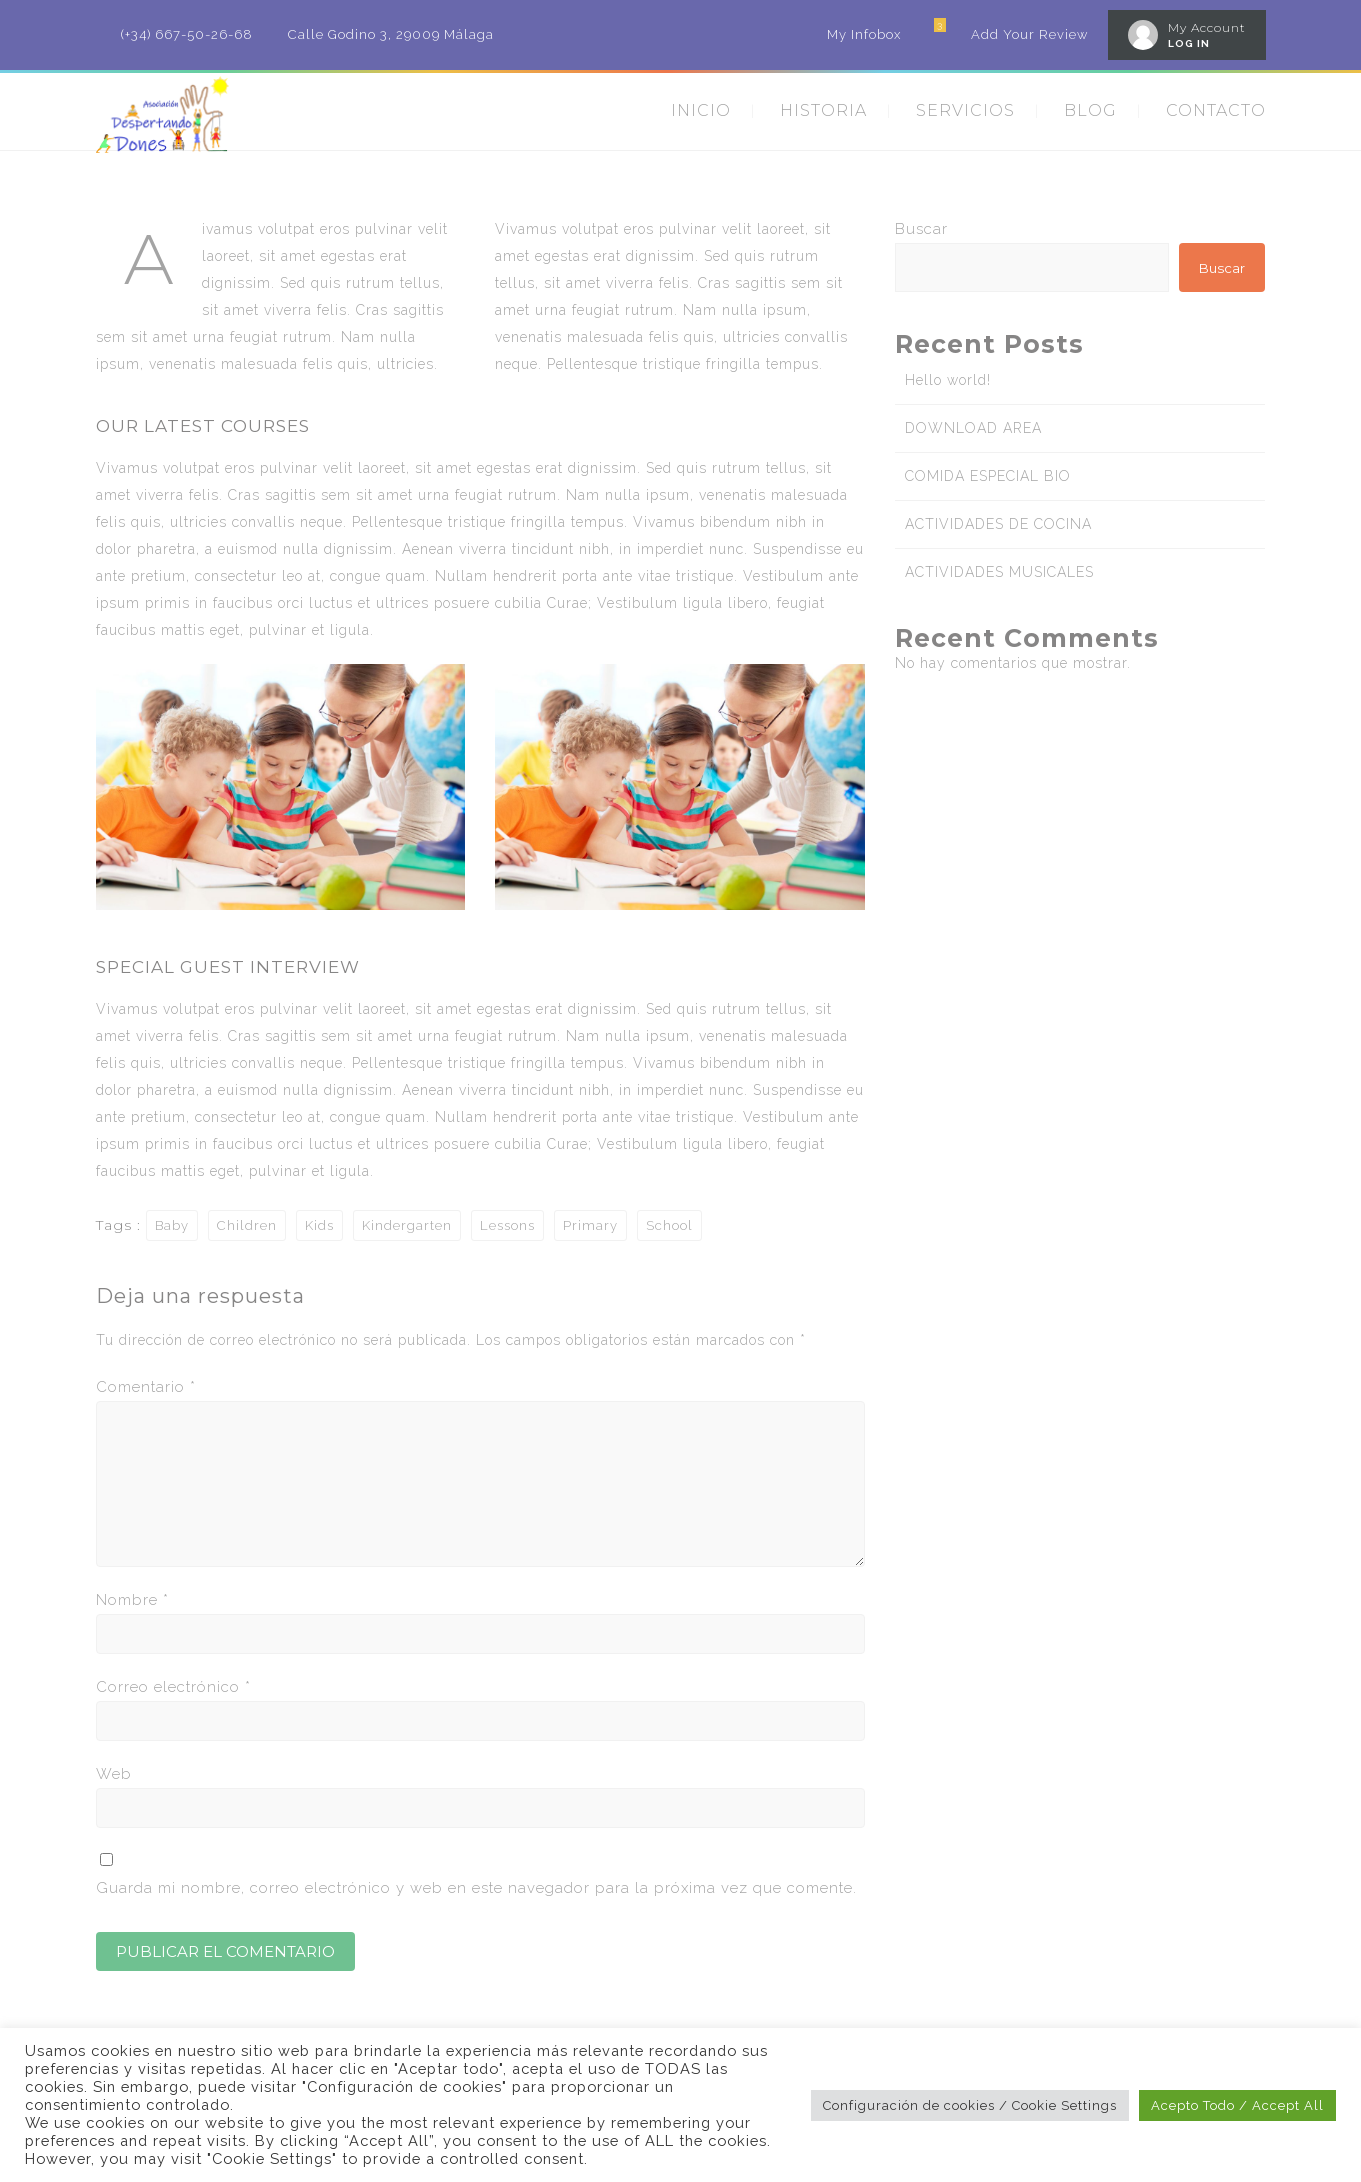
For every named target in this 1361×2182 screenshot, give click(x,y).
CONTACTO (1216, 110)
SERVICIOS (965, 110)
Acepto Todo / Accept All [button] (1237, 2105)
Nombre (132, 1600)
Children (247, 1225)
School (669, 1225)
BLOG (1090, 110)
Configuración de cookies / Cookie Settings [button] (970, 2105)
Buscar (921, 229)
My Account (1207, 27)
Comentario (146, 1387)
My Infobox (864, 34)
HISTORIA (823, 110)
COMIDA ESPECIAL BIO (988, 476)
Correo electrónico (173, 1687)
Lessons (507, 1225)
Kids (319, 1225)
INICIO (701, 110)
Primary (590, 1225)
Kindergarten (407, 1225)
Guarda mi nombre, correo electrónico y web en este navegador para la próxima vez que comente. (476, 1888)
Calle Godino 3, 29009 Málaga (391, 34)
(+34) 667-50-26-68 (187, 34)
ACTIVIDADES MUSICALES (999, 572)
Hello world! (948, 380)
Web (114, 1774)
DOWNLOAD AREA (973, 428)
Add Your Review (1029, 34)
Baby (172, 1225)
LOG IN (1189, 43)
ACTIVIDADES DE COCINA (998, 524)
